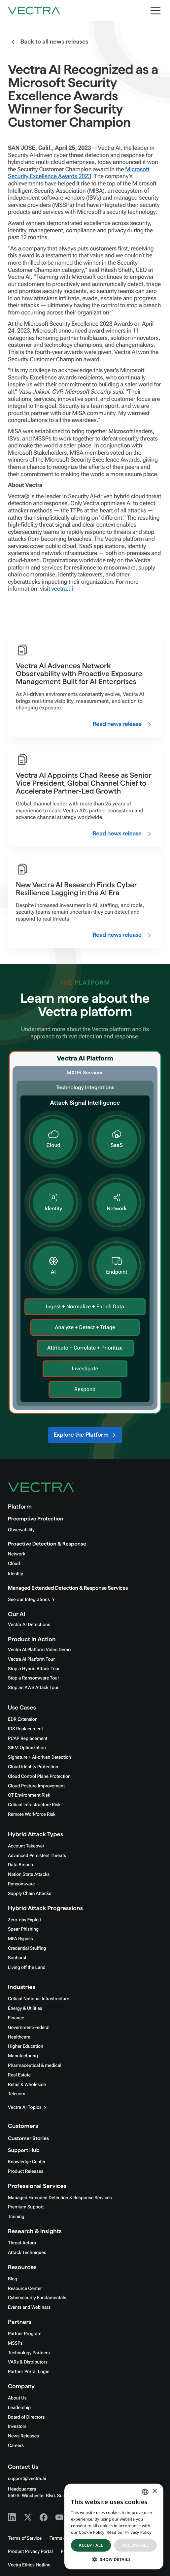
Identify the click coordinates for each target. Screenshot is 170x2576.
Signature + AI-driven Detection (39, 1757)
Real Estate (19, 2075)
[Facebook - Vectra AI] (44, 2517)
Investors (17, 2426)
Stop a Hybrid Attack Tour (34, 1669)
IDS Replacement (25, 1729)
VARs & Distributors (28, 2362)
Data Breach (20, 1865)
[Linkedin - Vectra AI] (12, 2517)
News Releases (23, 2436)
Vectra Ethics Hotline (29, 2565)
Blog (12, 2279)
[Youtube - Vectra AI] (59, 2517)
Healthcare (19, 2037)
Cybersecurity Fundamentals (37, 2297)
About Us (17, 2398)
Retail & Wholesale (27, 2084)
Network (16, 1554)
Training (16, 2216)
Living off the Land (26, 1967)
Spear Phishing (23, 1929)
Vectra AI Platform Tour (31, 1659)
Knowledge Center (27, 2162)
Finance (16, 2018)
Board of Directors (26, 2417)
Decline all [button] (135, 2545)
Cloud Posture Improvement (36, 1786)
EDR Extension (23, 1719)
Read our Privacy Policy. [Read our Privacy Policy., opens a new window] (130, 2532)
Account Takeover (26, 1846)
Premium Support (26, 2207)
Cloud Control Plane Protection (39, 1776)
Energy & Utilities (25, 2008)
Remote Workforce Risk (31, 1814)
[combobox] (145, 2492)
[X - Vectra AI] (28, 2517)
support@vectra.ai (27, 2478)
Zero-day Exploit (24, 1920)
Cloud (14, 1563)
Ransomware (21, 1884)
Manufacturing (23, 2056)
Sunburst (17, 1958)
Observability (21, 1530)
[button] (114, 2559)
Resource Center (25, 2288)
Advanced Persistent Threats (37, 1855)
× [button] (154, 2491)
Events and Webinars (29, 2307)
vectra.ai (62, 588)
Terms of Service (25, 2538)
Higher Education (25, 2046)
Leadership (19, 2407)
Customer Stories (28, 2138)
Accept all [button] (91, 2545)
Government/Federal (29, 2027)
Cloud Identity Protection (33, 1767)
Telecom (16, 2094)
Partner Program (25, 2333)
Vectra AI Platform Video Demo (39, 1649)
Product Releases (25, 2171)
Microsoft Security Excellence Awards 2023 (79, 173)
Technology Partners (29, 2353)
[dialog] (113, 2526)
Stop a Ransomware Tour (33, 1678)
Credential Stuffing (27, 1948)
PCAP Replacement (27, 1738)
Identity (15, 1574)
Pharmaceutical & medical (34, 2065)
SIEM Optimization (27, 1747)
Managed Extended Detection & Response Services (68, 1588)
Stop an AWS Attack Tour (33, 1687)
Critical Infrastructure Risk (34, 1805)
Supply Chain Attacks (29, 1893)
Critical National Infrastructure (38, 1999)
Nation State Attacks (29, 1874)
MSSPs (15, 2343)
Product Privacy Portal (30, 2551)
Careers (16, 2445)
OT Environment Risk (29, 1795)
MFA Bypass (20, 1938)
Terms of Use (63, 2538)
